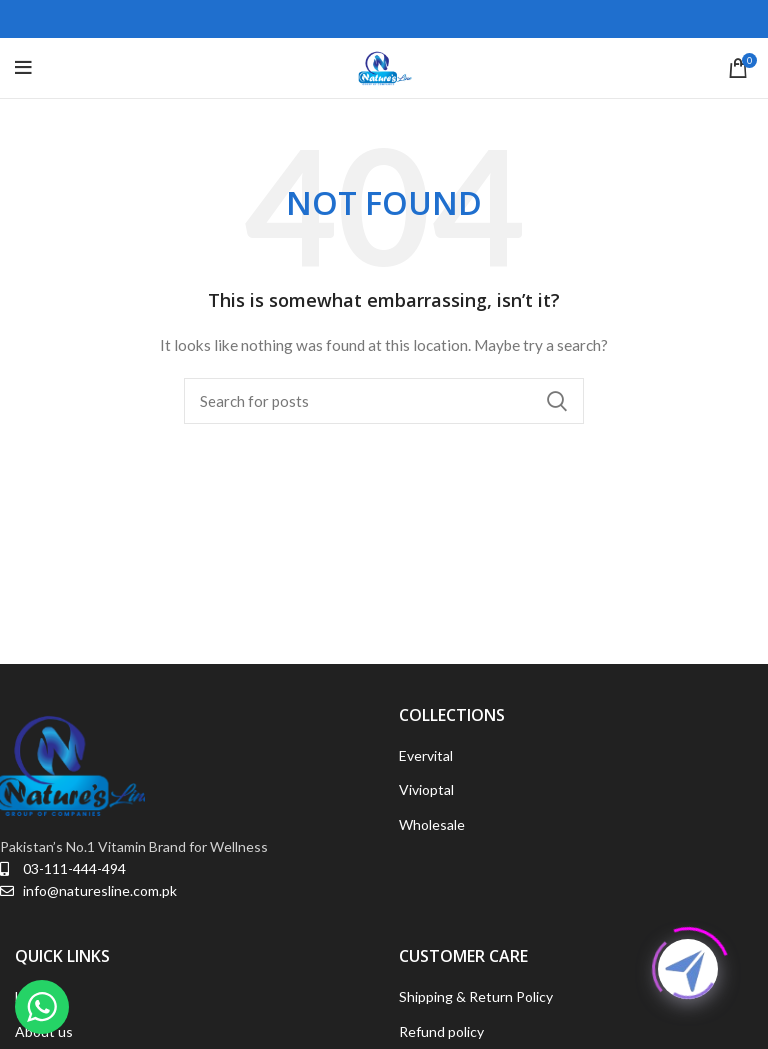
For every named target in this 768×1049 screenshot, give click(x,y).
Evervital (426, 755)
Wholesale (432, 824)
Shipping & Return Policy (476, 996)
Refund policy (441, 1031)
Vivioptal (426, 789)
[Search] (384, 401)
